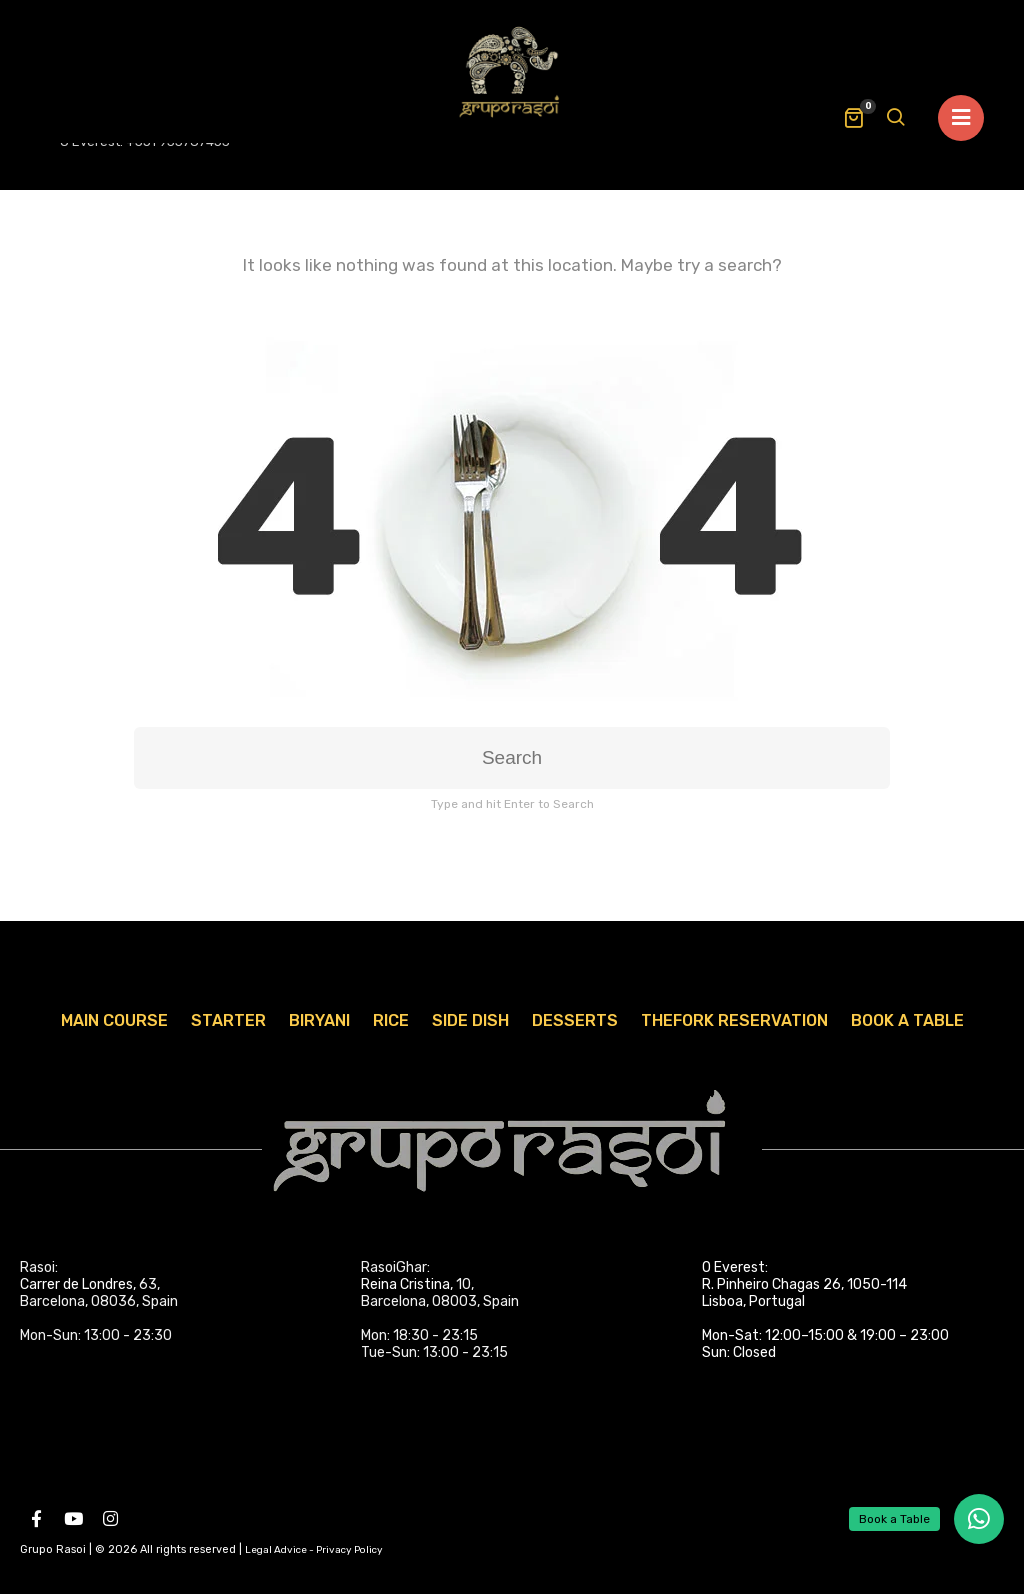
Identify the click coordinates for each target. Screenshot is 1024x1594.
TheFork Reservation (734, 1020)
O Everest (733, 1267)
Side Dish (470, 1020)
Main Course (114, 1020)
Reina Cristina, (407, 1284)
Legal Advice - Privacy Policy (314, 1550)
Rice (391, 1020)
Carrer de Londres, (78, 1284)
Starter (228, 1020)
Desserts (575, 1020)
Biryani (319, 1020)
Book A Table (907, 1020)
